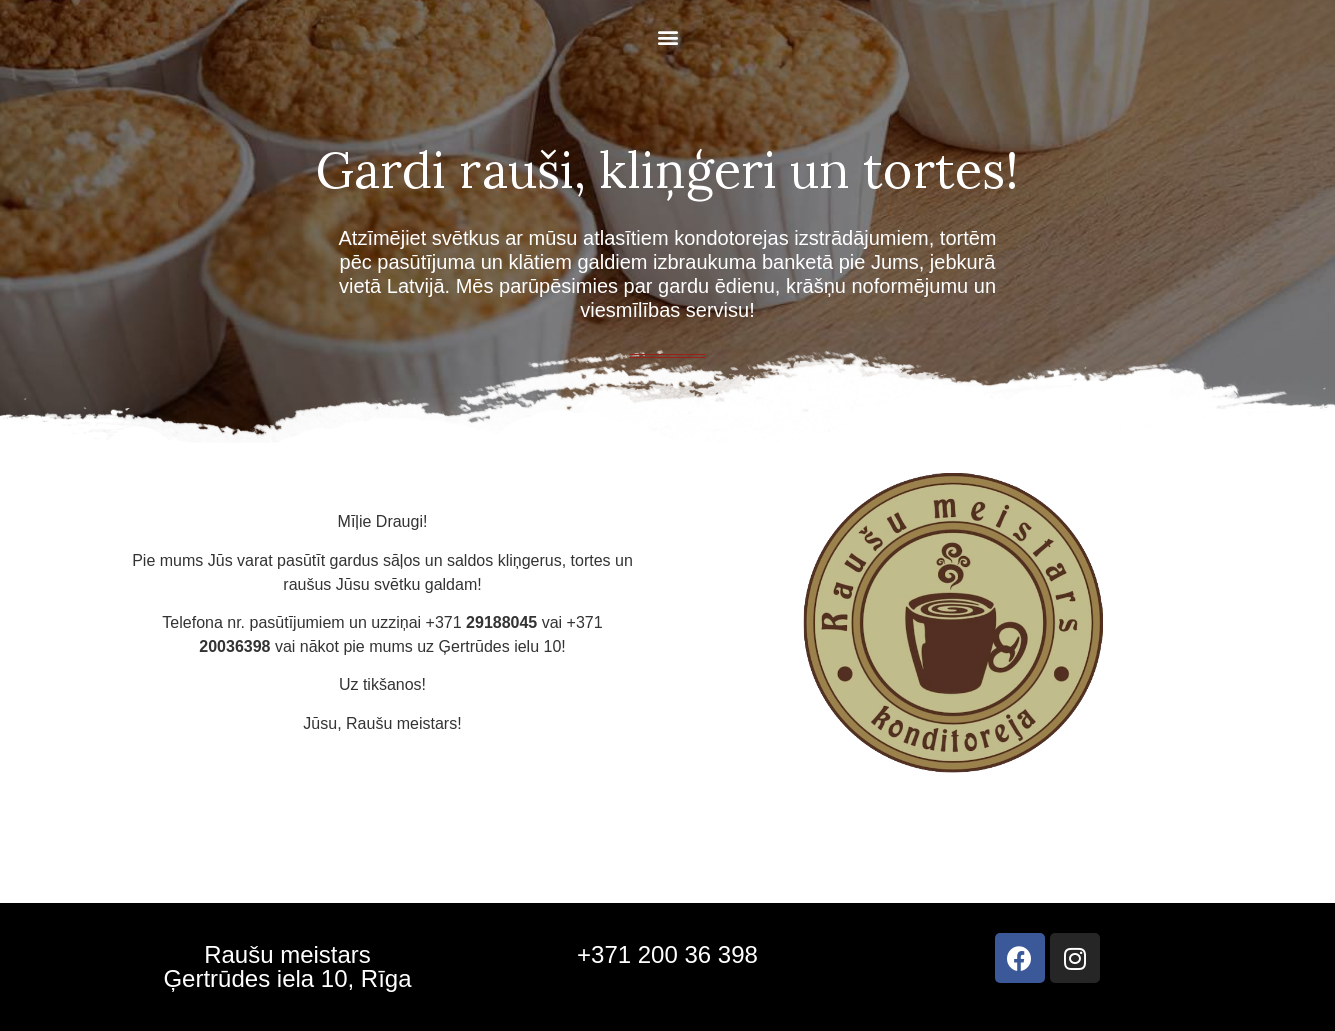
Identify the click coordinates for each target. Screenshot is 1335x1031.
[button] (667, 36)
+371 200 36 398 (667, 954)
